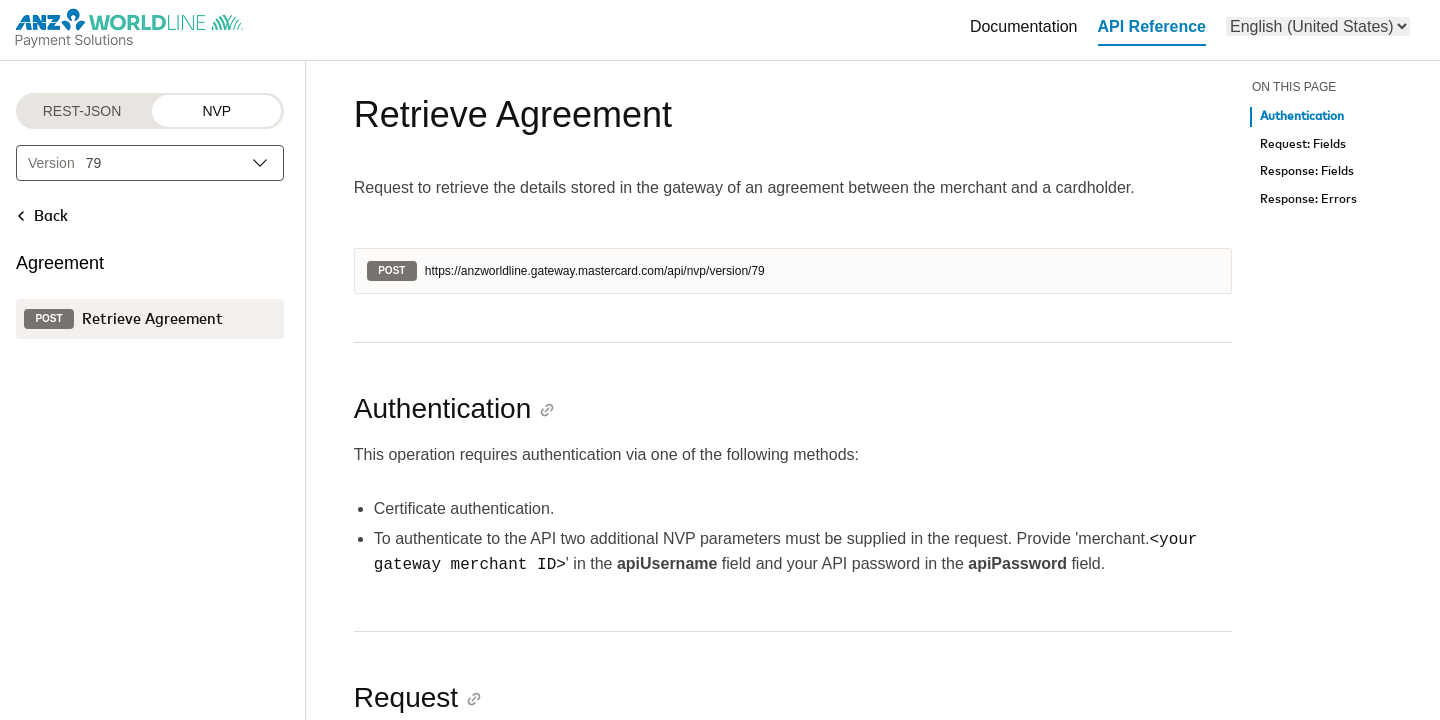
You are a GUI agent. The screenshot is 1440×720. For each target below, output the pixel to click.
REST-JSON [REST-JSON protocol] (82, 111)
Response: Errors (1308, 199)
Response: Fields (1307, 171)
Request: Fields (1303, 144)
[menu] (1318, 26)
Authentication (1302, 116)
